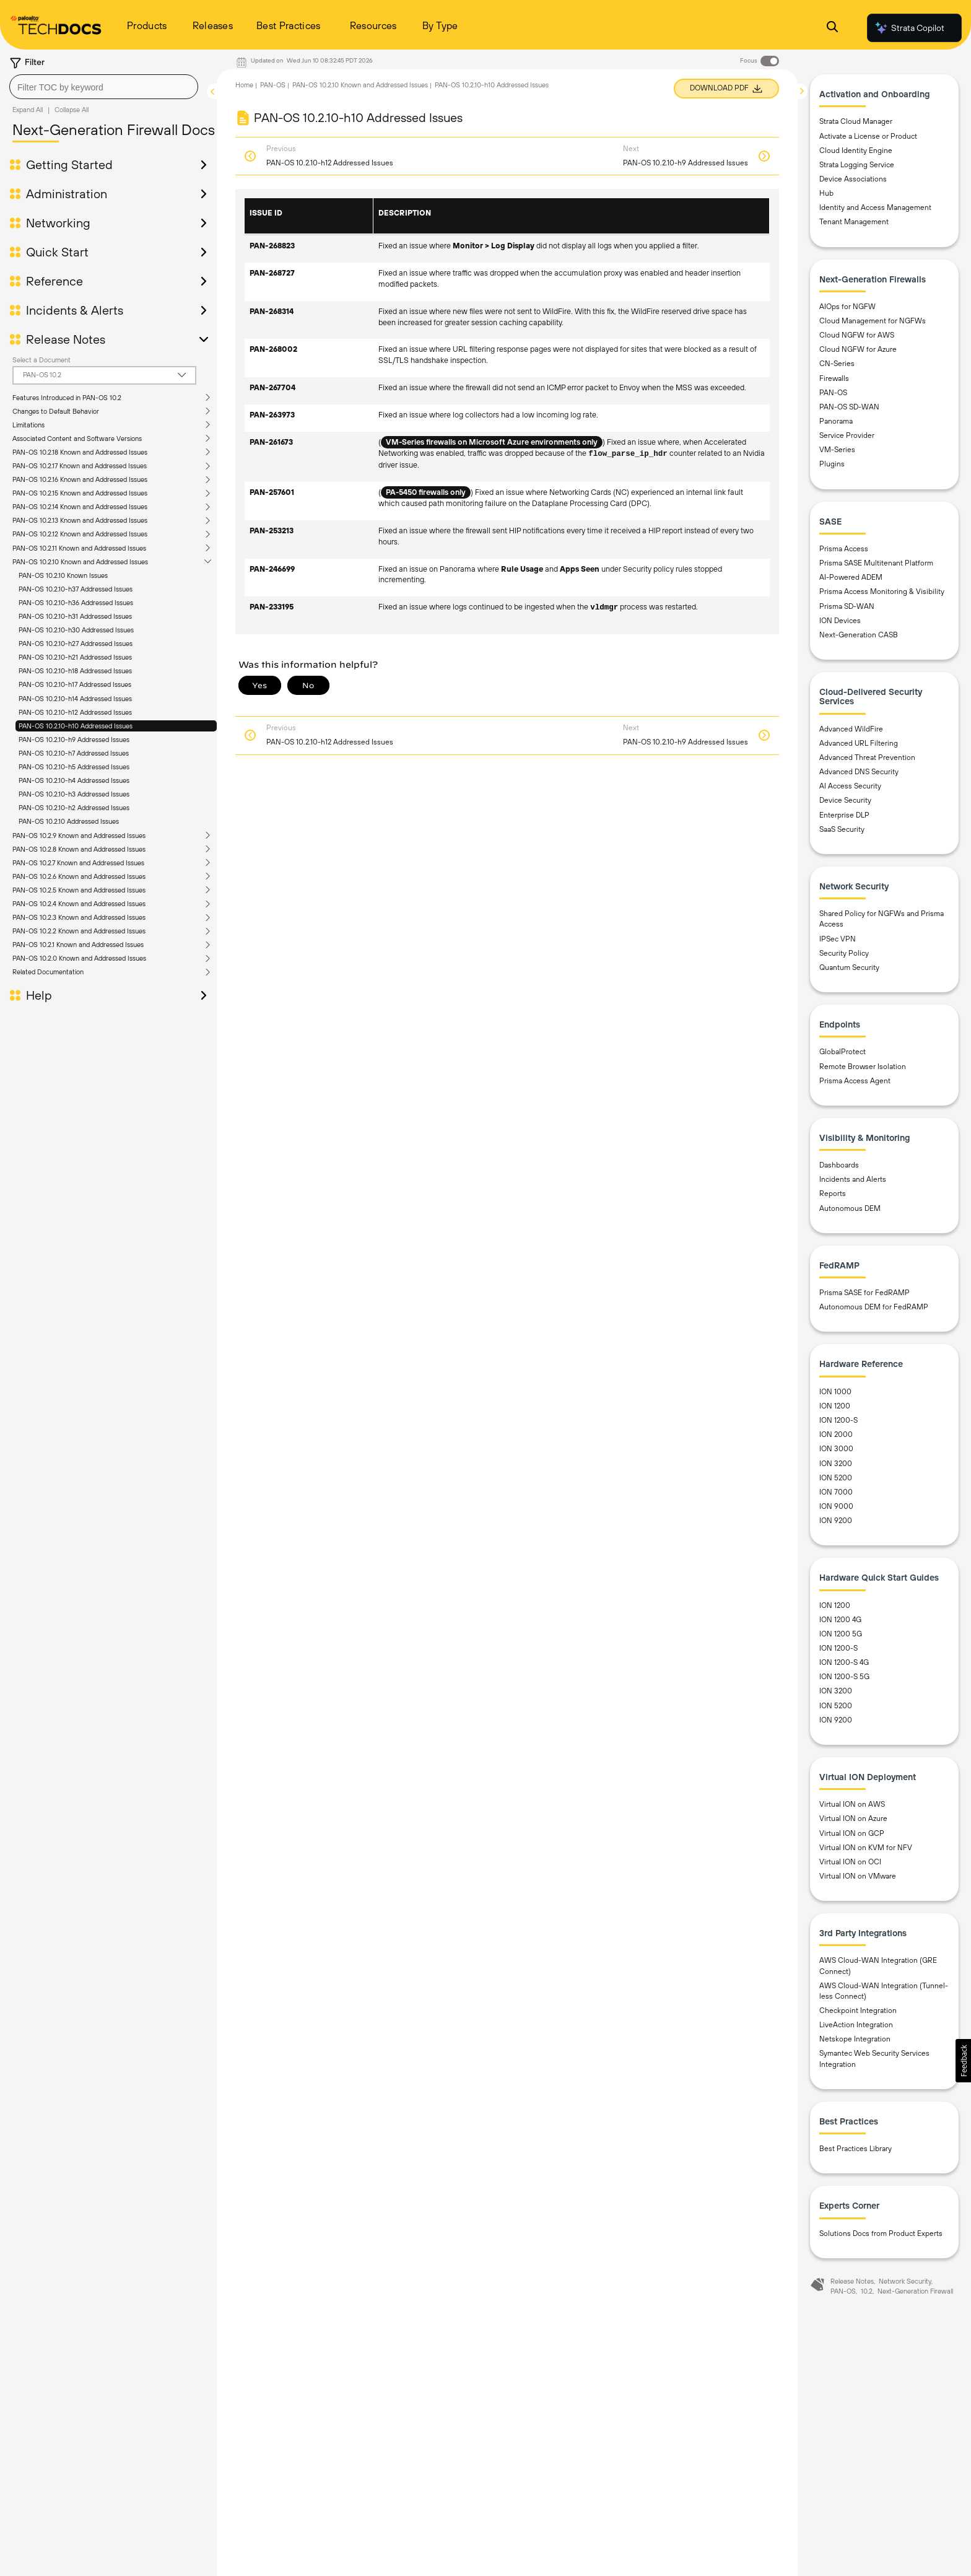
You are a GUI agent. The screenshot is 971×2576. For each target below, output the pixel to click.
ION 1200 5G (840, 1634)
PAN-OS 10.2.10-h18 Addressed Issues (75, 671)
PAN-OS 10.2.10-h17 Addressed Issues (75, 684)
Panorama (836, 421)
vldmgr (604, 607)
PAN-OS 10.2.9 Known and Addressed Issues (79, 835)
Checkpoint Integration (858, 2010)
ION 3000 (836, 1448)
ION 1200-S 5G (844, 1676)
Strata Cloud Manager (855, 121)
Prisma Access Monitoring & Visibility (881, 591)
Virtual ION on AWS (852, 1804)
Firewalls (834, 378)
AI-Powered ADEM (850, 577)
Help (39, 995)
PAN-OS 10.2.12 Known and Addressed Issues (79, 534)
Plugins (832, 464)
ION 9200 (835, 1520)
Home (244, 85)
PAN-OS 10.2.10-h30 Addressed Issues (76, 630)
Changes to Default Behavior (55, 411)
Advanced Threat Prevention (867, 757)
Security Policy (844, 953)
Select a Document (41, 360)
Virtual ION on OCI (850, 1862)
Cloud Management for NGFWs (872, 321)
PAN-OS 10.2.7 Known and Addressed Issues (78, 863)
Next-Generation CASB (858, 635)
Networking (58, 223)
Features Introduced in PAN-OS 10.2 (66, 397)
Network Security (905, 2281)
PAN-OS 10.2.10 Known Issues (63, 575)
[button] (963, 2060)
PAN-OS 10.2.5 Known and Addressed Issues (79, 890)
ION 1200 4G (840, 1619)
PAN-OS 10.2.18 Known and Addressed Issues (79, 452)
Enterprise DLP (844, 815)
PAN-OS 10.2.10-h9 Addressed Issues (74, 739)
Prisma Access (843, 548)
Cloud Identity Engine (855, 150)
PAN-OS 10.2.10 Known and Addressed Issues (80, 561)
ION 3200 (835, 1463)
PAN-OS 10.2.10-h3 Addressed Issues (74, 794)
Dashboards (839, 1165)
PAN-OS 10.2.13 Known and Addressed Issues (79, 520)
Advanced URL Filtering (858, 743)
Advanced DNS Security (859, 771)
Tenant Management (854, 221)
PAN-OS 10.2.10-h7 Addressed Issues (74, 753)
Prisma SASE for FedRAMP (864, 1292)
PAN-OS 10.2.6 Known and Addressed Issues (79, 876)
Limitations (28, 425)
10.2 (867, 2291)
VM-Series (837, 449)
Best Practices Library (855, 2148)
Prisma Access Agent (854, 1080)
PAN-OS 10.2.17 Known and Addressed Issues (79, 465)
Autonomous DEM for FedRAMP (873, 1307)
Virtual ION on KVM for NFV (865, 1847)
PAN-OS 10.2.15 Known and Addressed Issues (79, 493)
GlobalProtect (842, 1051)
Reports (832, 1193)
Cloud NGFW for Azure (858, 349)
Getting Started (69, 165)
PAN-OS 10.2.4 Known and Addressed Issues (79, 903)
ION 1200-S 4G (844, 1662)
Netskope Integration (854, 2039)
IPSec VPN (837, 939)
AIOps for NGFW (847, 306)
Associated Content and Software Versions (77, 438)
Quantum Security (849, 967)
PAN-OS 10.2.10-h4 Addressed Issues (74, 780)
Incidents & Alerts (74, 310)
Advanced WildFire (851, 729)
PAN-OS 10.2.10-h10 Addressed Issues (76, 726)
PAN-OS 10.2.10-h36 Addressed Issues (76, 602)
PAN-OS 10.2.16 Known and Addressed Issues (79, 479)
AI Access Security (850, 786)
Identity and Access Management (875, 207)
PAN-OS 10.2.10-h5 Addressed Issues (74, 767)
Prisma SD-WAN (846, 606)
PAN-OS (272, 85)
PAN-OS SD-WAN (849, 407)
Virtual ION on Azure (853, 1818)
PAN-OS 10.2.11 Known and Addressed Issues (79, 548)
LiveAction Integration (856, 2024)
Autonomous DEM (850, 1208)
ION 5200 (835, 1478)
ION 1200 (834, 1406)
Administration (66, 194)
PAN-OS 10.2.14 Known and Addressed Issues (79, 506)
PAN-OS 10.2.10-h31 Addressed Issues (75, 616)
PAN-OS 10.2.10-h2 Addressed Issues (74, 807)
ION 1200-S (838, 1420)
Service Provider (846, 435)
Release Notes (65, 339)
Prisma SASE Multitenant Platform (876, 563)
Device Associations (853, 179)
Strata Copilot (909, 27)
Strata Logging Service (856, 164)
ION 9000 (836, 1506)
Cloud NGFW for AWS (856, 335)
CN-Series (837, 363)
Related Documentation (48, 972)
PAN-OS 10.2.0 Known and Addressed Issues (79, 958)
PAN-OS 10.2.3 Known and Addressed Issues (79, 917)
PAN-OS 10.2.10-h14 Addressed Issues (75, 698)
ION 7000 (836, 1492)
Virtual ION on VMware (857, 1876)
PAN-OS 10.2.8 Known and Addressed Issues (79, 849)
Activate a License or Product (868, 136)
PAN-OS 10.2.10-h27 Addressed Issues (76, 643)
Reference (54, 281)
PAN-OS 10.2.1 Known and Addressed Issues (78, 944)
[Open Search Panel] (832, 28)
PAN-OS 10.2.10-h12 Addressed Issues (75, 712)
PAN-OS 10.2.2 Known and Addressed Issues (79, 931)
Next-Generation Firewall (915, 2291)
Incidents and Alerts (852, 1179)
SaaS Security (841, 829)
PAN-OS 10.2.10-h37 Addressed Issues (76, 589)
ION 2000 (836, 1434)
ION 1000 (835, 1391)
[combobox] (103, 86)
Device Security (845, 800)
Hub (826, 193)
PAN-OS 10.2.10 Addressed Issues (69, 821)
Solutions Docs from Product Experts (881, 2233)
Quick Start (57, 252)
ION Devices (840, 620)
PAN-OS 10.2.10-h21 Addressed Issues (75, 657)
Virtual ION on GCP (851, 1833)
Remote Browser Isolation (862, 1066)
